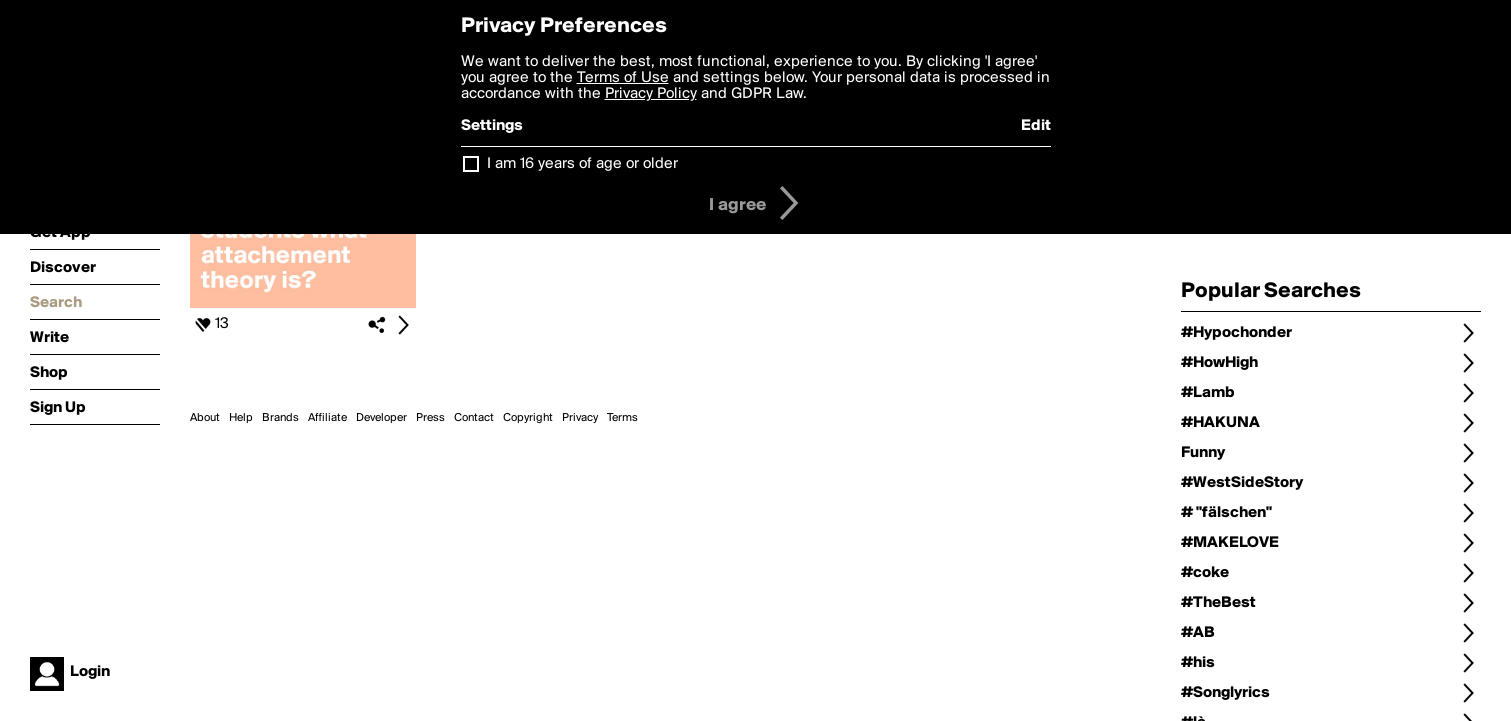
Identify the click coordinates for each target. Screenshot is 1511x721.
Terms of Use (623, 78)
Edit (1036, 126)
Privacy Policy (651, 94)
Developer (381, 418)
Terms (622, 418)
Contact (474, 418)
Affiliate (327, 418)
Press (430, 418)
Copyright (528, 418)
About (205, 418)
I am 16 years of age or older (582, 164)
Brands (280, 418)
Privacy (580, 418)
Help (241, 418)
